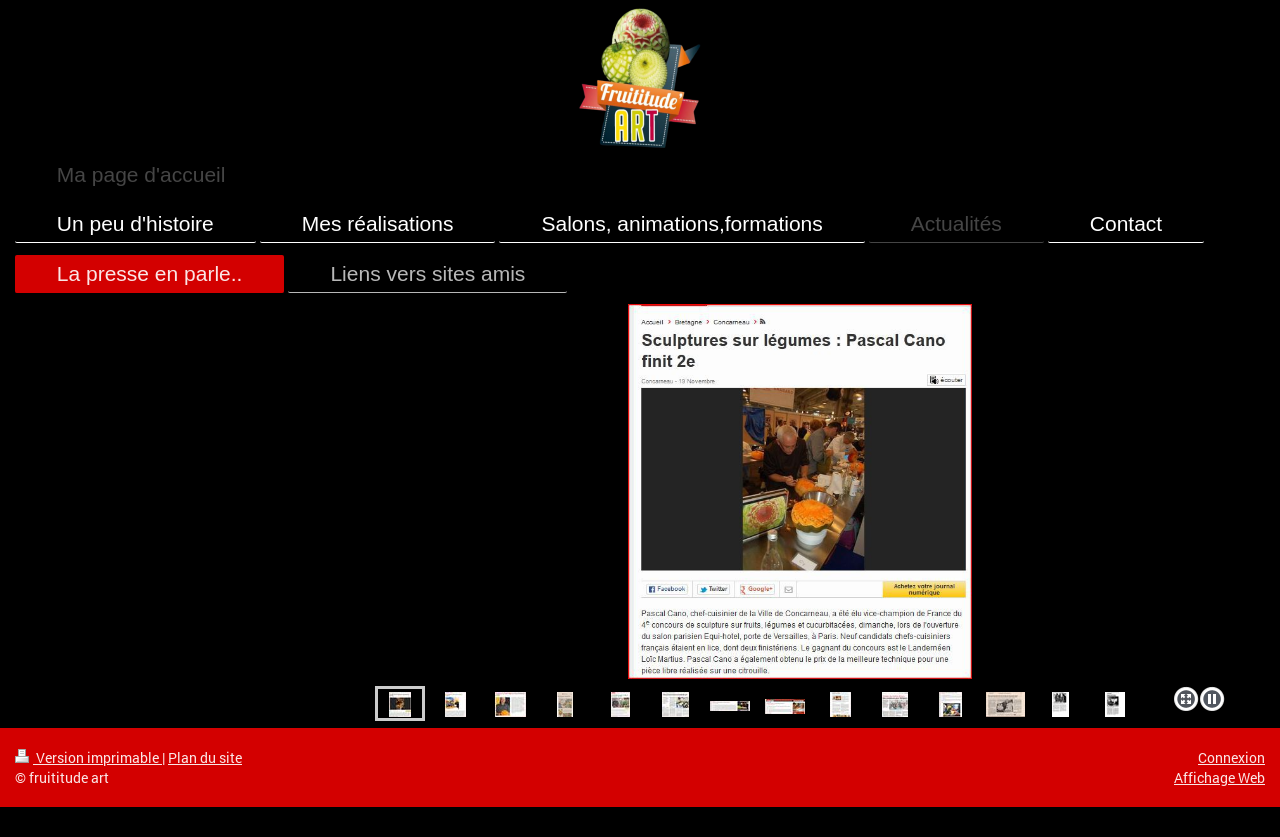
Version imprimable (88, 757)
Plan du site (205, 757)
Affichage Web (1219, 777)
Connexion (1231, 757)
